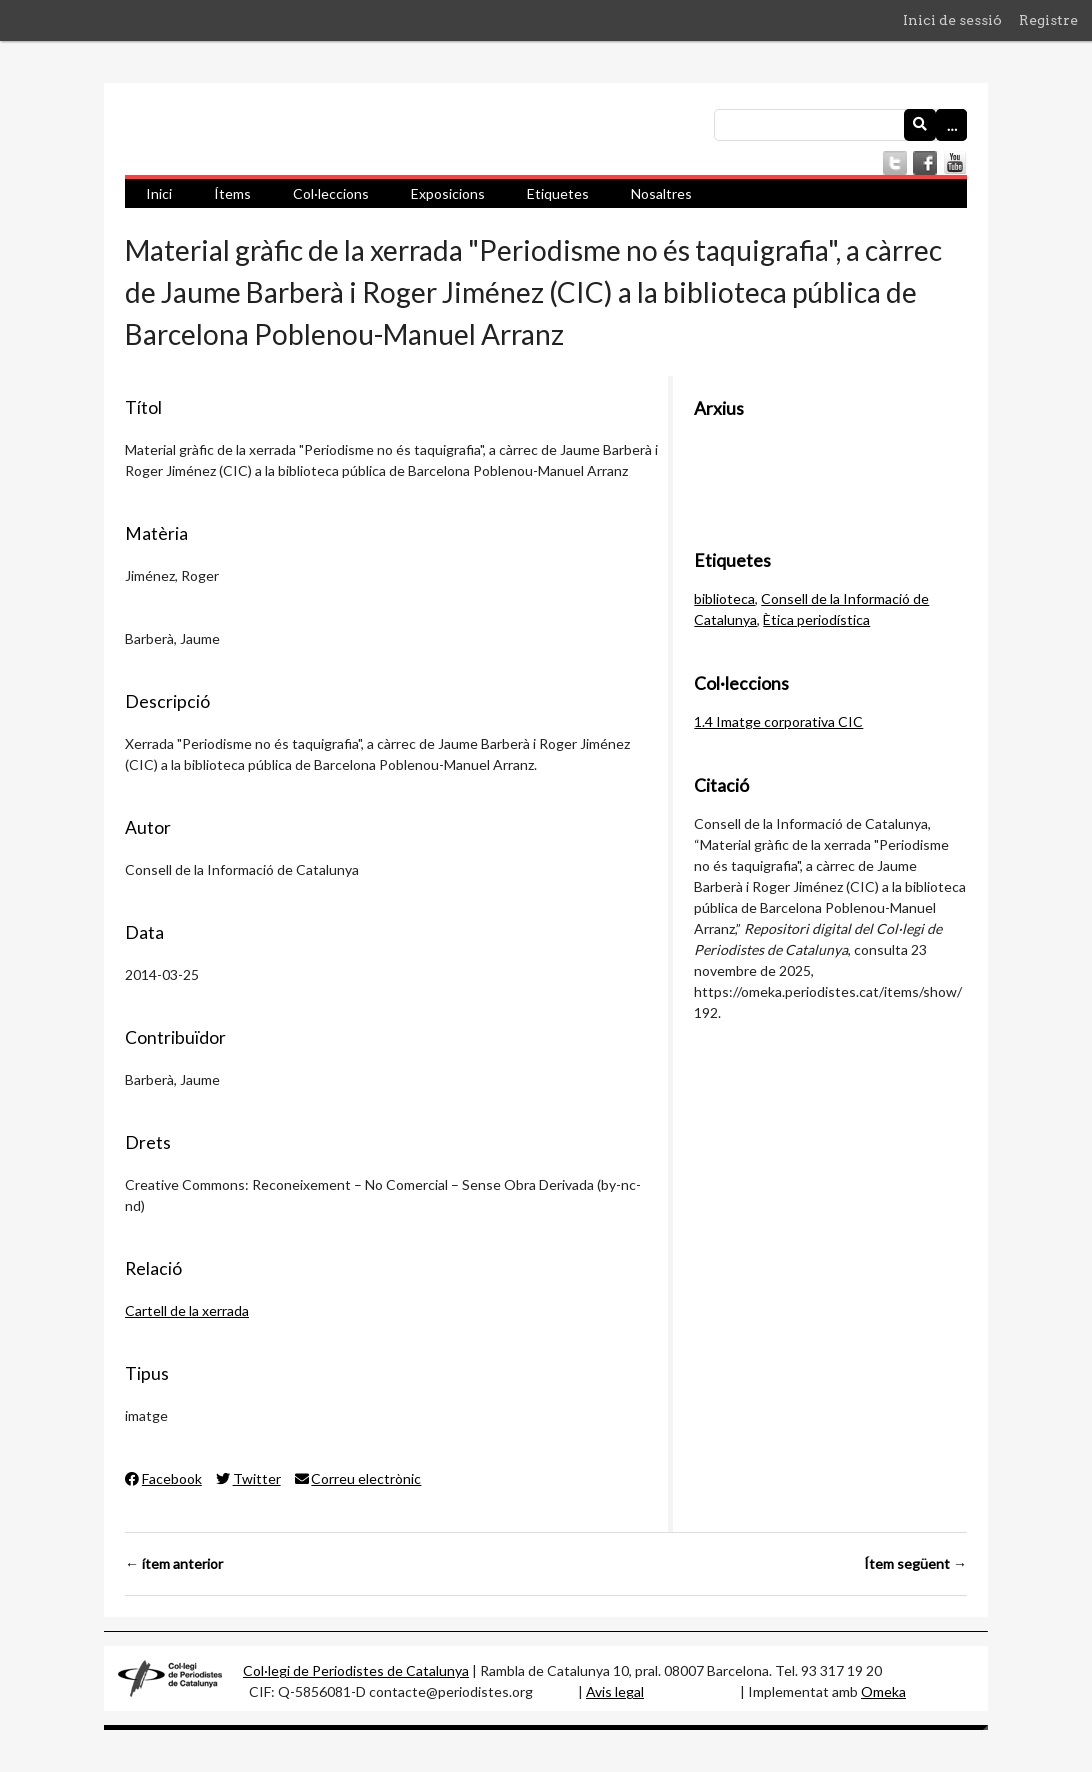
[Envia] (920, 125)
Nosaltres (661, 193)
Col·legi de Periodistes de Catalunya (356, 1670)
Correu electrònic (358, 1478)
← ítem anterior (174, 1563)
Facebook (163, 1478)
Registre (1048, 20)
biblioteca (724, 598)
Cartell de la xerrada (187, 1310)
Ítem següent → (915, 1563)
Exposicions (448, 193)
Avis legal (615, 1691)
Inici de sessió (952, 20)
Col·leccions (331, 193)
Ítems (232, 193)
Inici (159, 193)
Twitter (248, 1478)
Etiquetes (558, 193)
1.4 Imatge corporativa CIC (778, 721)
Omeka (883, 1691)
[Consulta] (840, 125)
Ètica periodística (816, 619)
